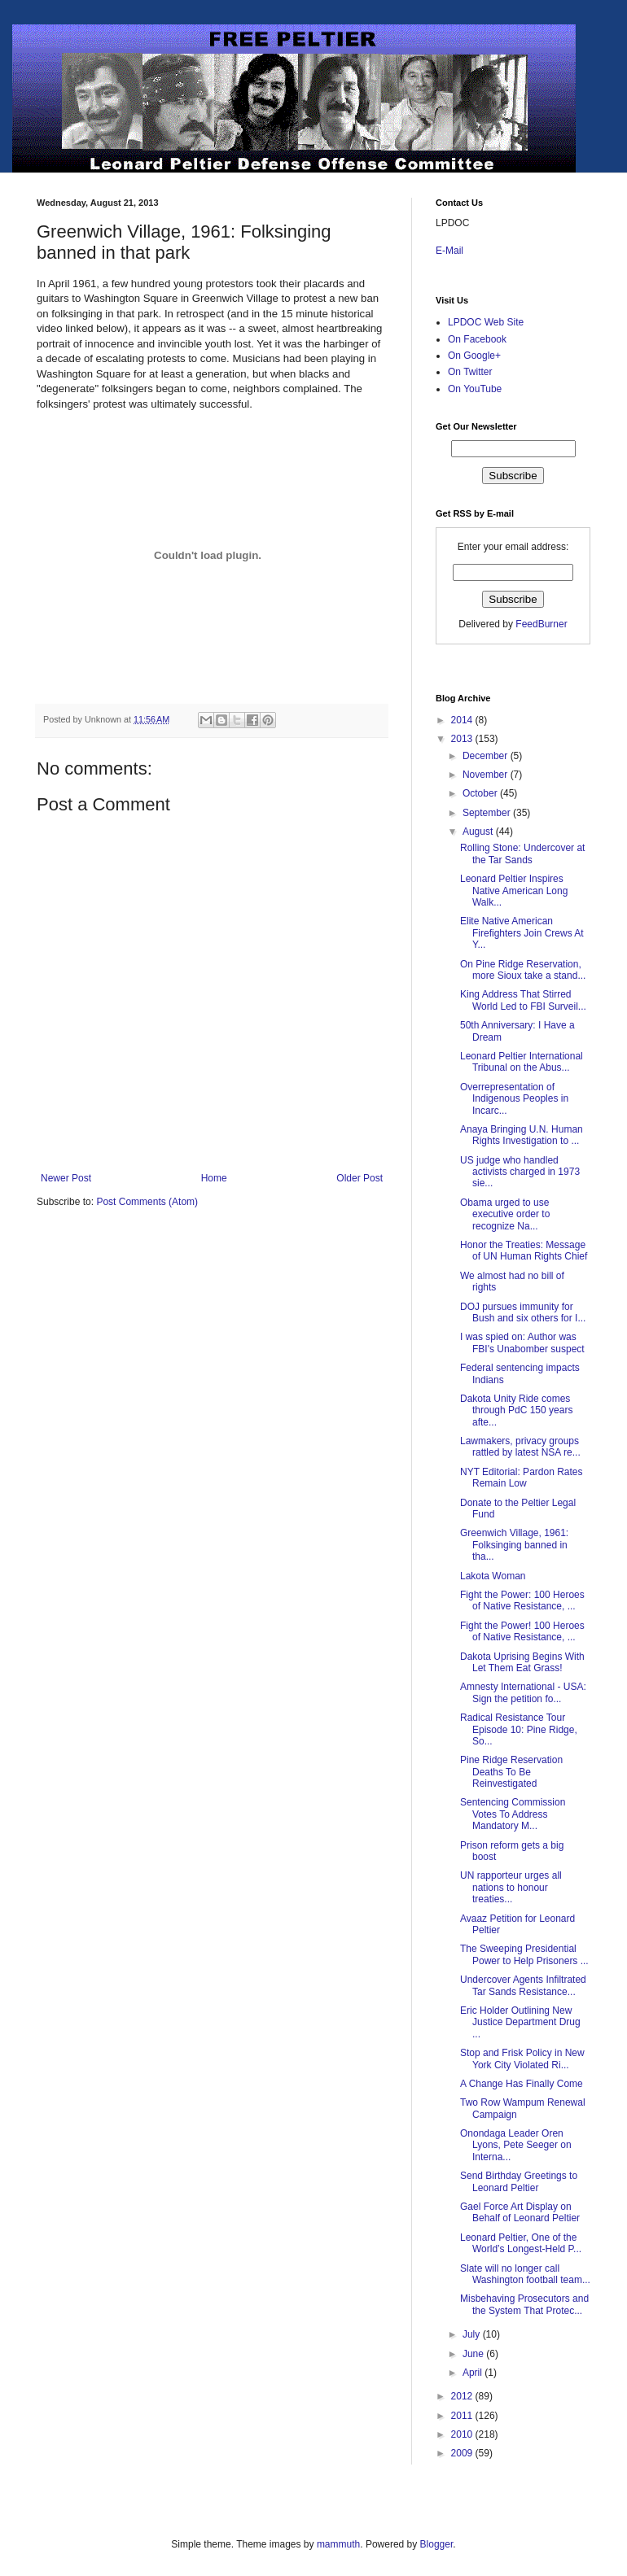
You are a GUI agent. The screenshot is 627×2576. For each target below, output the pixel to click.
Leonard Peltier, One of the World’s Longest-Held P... (520, 2243)
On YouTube (475, 389)
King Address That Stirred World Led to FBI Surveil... (523, 1000)
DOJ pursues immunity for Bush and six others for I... (522, 1312)
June (474, 2354)
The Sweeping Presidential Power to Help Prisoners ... (524, 1954)
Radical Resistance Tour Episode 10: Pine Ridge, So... (518, 1729)
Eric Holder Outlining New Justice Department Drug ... (520, 2022)
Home (214, 1178)
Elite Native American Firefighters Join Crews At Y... (522, 932)
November (487, 774)
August (479, 831)
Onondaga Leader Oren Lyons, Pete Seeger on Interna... (516, 2145)
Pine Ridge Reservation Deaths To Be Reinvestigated (511, 1771)
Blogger (437, 2544)
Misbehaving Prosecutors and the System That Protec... (524, 2304)
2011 (463, 2415)
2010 (463, 2434)
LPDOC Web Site (486, 322)
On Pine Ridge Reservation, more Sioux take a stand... (522, 969)
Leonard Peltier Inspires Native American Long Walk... (514, 890)
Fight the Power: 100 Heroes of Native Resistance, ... (522, 1600)
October (481, 793)
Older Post (359, 1178)
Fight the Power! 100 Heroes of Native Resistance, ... (522, 1631)
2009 (463, 2453)
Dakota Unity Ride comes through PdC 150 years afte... (516, 1410)
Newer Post (66, 1178)
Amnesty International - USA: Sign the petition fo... (523, 1692)
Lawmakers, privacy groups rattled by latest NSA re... (520, 1446)
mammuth (338, 2544)
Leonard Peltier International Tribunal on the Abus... (521, 1061)
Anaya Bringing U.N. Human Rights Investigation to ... (521, 1135)
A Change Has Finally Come (521, 2083)
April (473, 2372)
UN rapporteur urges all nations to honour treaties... (511, 1887)
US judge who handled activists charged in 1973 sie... (520, 1172)
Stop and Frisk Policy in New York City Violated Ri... (522, 2058)
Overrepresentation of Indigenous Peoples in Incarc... (514, 1098)
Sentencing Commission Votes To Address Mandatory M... (512, 1814)
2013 (463, 738)
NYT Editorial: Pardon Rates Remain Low (521, 1477)
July (473, 2334)
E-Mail (449, 250)
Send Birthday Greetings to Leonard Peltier (518, 2181)
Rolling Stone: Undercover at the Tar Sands (522, 853)
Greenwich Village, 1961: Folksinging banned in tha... (514, 1544)
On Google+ (474, 355)
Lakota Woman (493, 1576)
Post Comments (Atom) (147, 1201)
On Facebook (477, 339)
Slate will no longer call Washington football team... (525, 2274)
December (487, 756)
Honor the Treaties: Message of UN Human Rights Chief (523, 1250)
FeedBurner (541, 624)
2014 (463, 720)
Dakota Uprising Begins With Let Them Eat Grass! (522, 1662)
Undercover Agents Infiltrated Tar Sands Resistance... (523, 1985)
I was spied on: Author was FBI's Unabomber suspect (522, 1342)
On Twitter (470, 372)
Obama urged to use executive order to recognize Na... (505, 1214)
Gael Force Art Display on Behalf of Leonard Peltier (520, 2212)
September (488, 813)
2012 (463, 2396)
